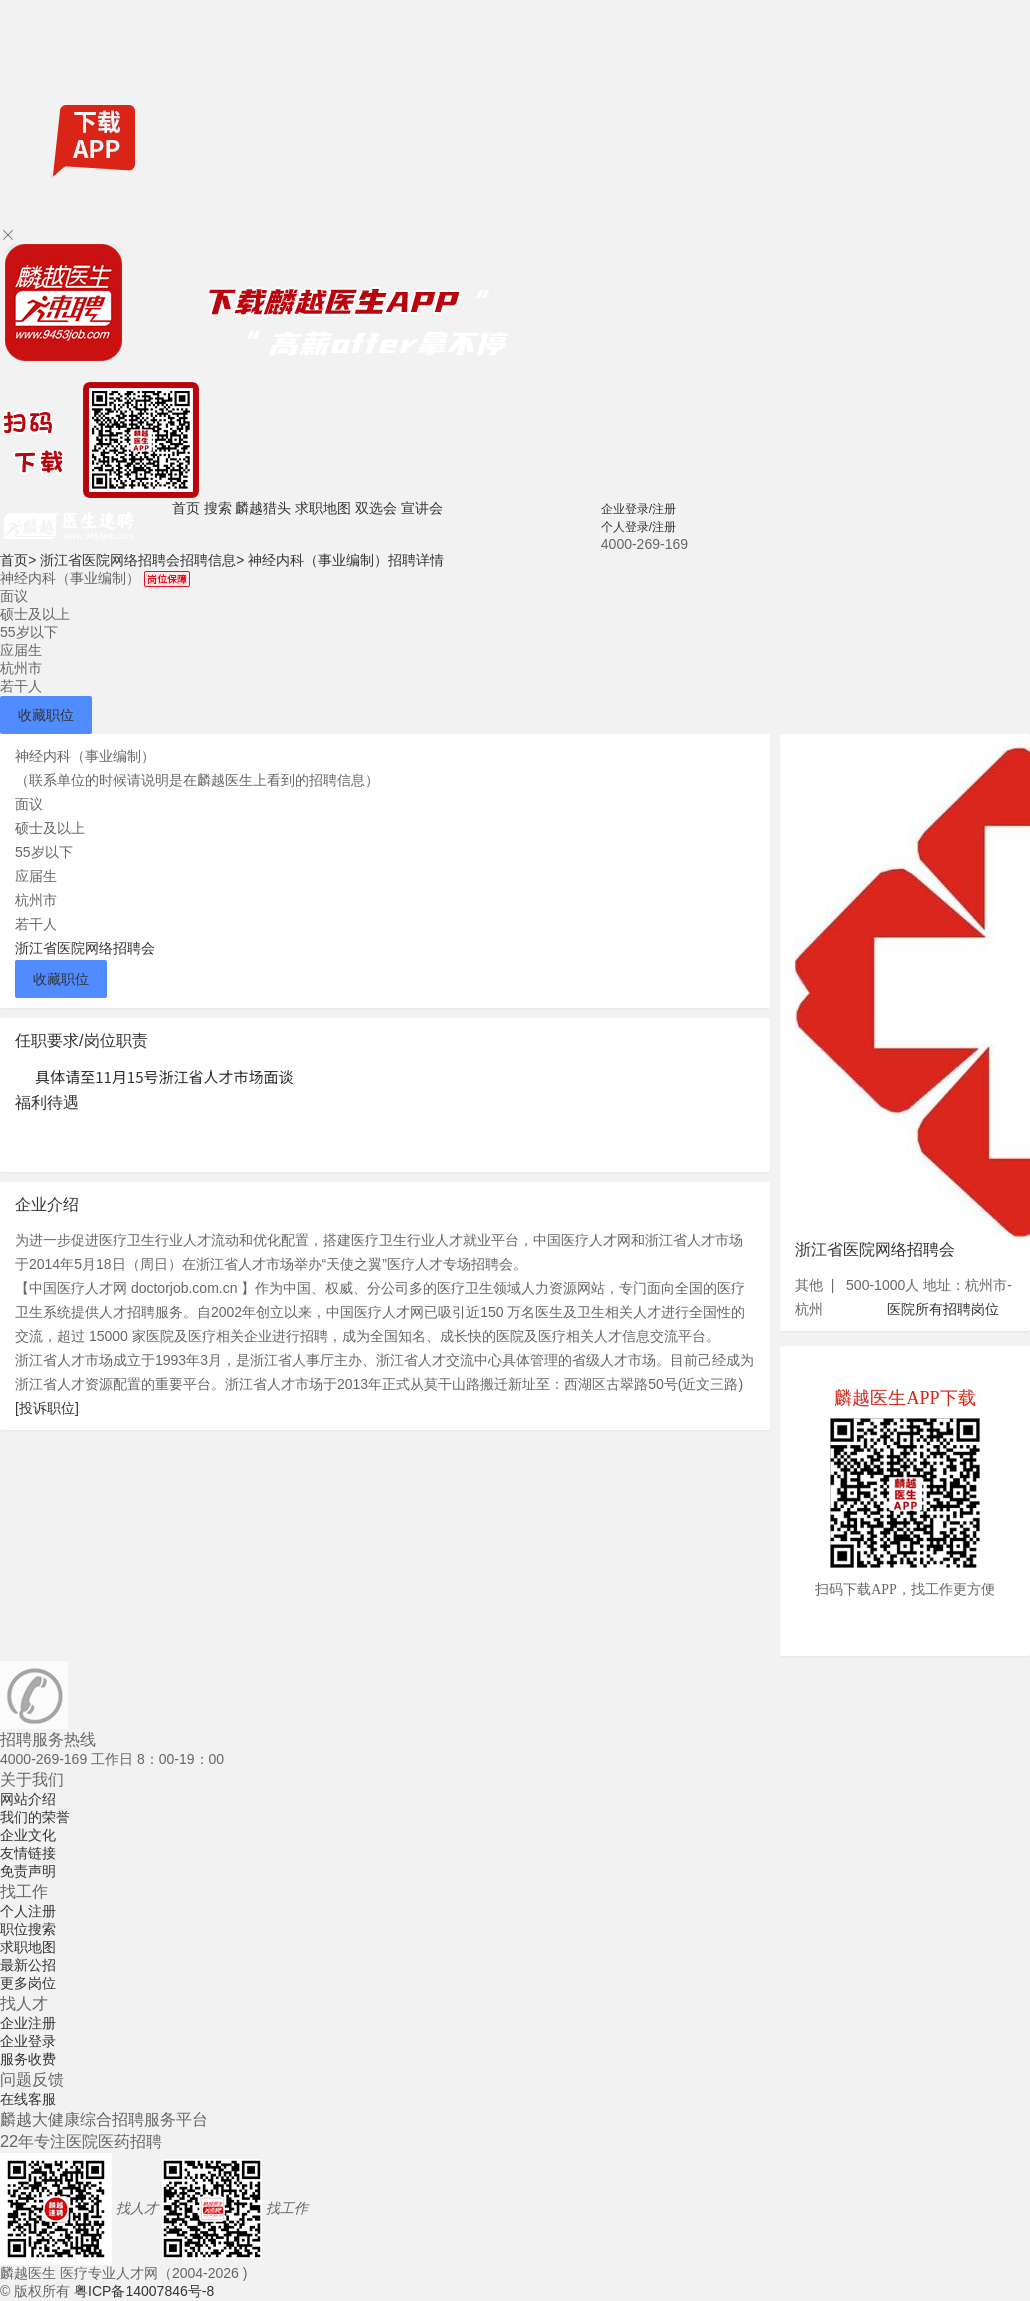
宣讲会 (422, 508)
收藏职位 (46, 715)
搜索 (218, 508)
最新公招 (28, 1965)
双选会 (376, 508)
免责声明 (28, 1871)
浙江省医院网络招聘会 (85, 948)
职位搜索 (28, 1929)
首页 (186, 508)
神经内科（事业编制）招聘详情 (346, 560)
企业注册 (28, 2023)
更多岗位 (28, 1983)
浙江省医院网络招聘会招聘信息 (142, 560)
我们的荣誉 (35, 1817)
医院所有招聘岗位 (943, 1309)
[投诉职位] (47, 1408)
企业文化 (28, 1835)
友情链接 (28, 1853)
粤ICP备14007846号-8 (144, 2291)
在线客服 (28, 2099)
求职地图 (323, 508)
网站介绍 (28, 1799)
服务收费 (28, 2059)
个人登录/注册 (638, 527)
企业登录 (28, 2041)
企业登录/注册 (638, 509)
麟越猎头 (263, 508)
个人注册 (28, 1911)
